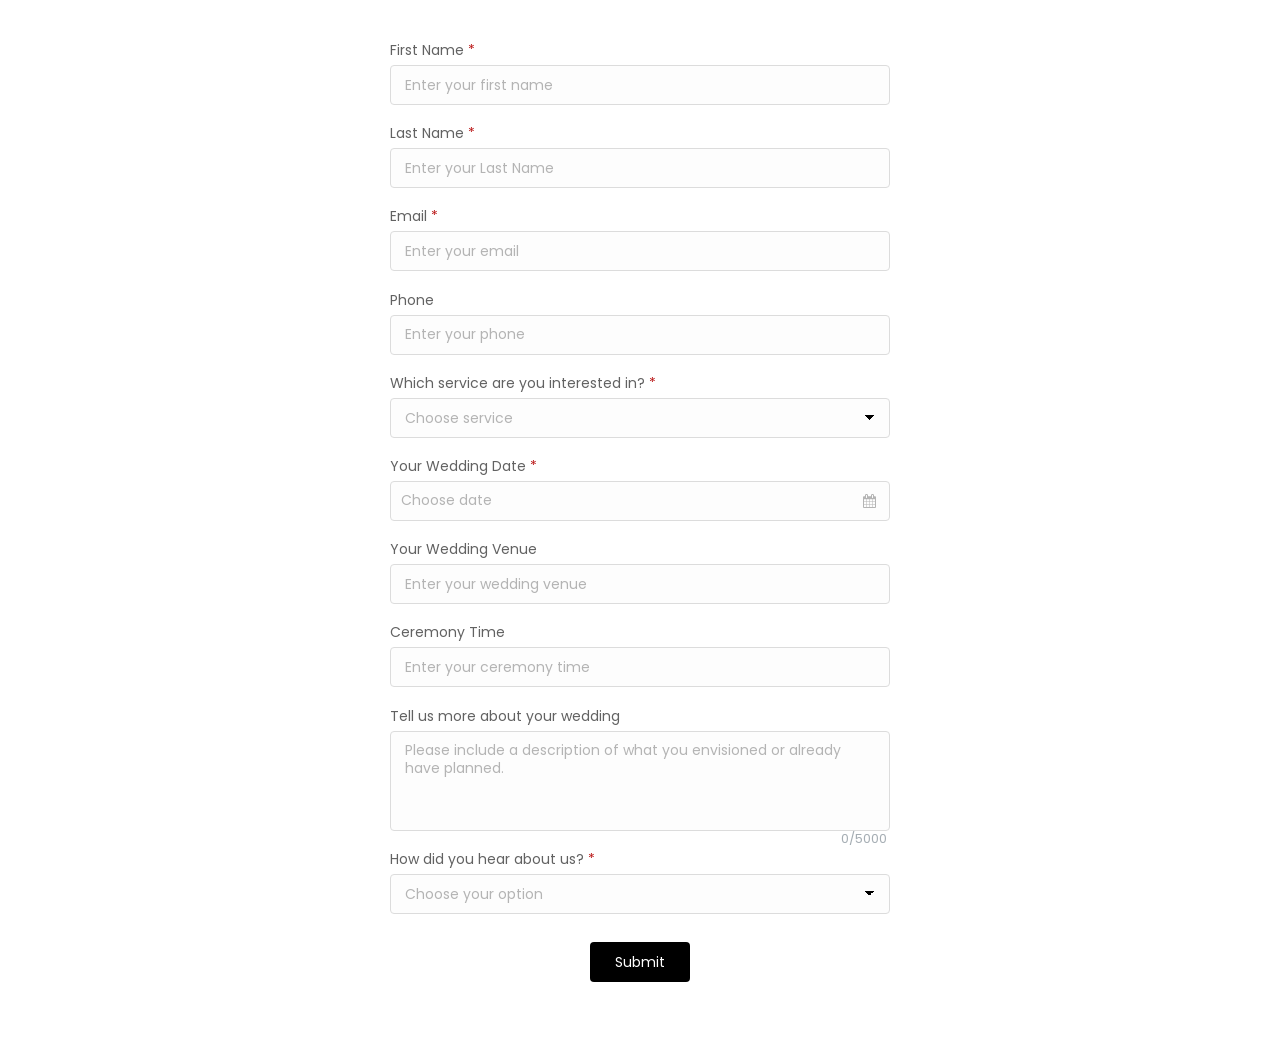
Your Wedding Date (463, 466)
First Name (432, 50)
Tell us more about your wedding (505, 716)
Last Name (432, 133)
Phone (412, 300)
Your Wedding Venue (463, 549)
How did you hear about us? (492, 859)
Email (414, 216)
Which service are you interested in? (523, 383)
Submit (640, 962)
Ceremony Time (447, 632)
